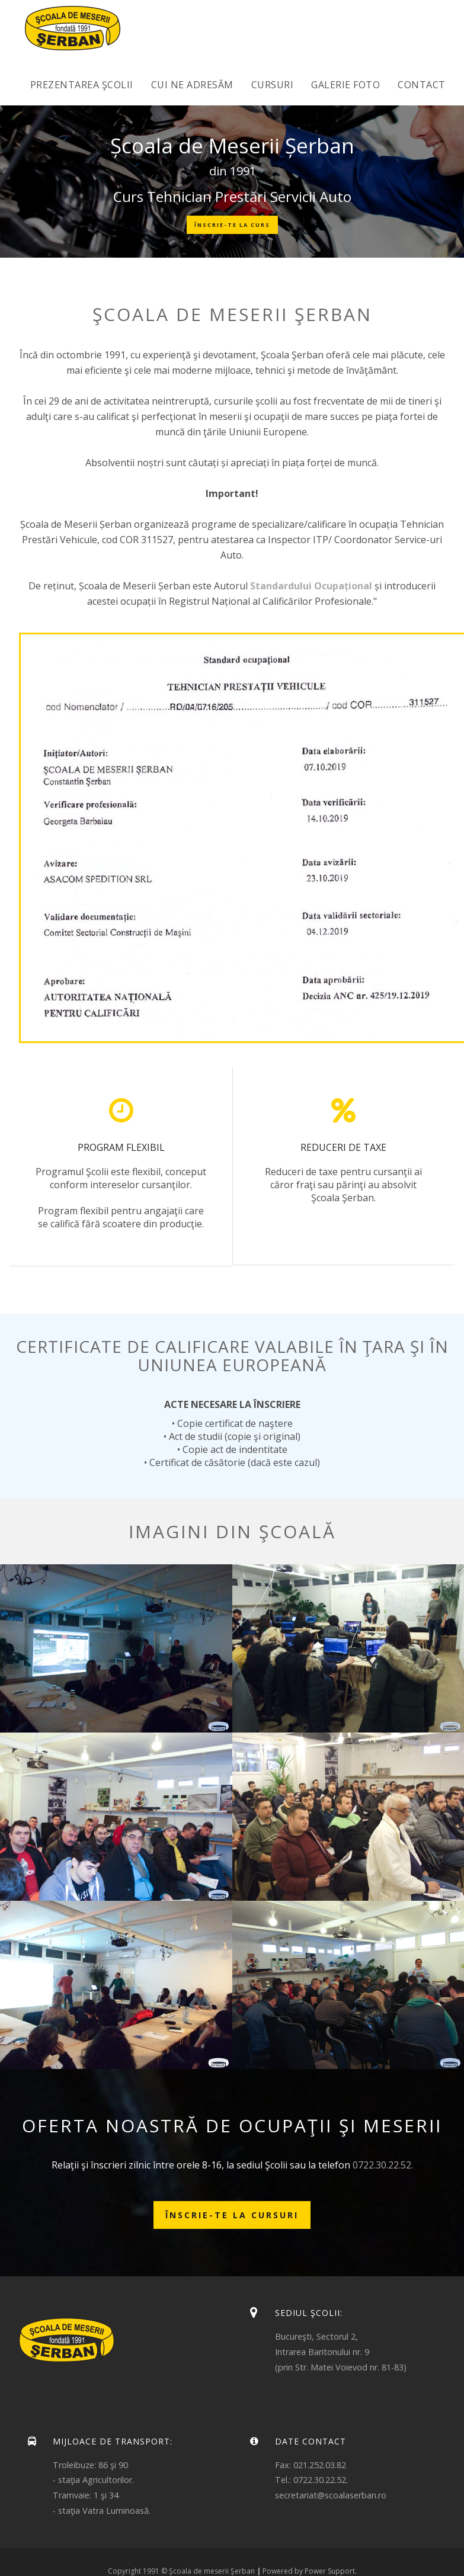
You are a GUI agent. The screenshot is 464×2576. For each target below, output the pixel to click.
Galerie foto (345, 84)
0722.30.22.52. (383, 2164)
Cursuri (272, 84)
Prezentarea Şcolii (81, 84)
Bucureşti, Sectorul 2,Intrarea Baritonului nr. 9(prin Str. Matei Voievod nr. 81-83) (341, 2352)
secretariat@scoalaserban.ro (330, 2495)
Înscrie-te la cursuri (232, 2215)
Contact (422, 84)
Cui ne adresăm (192, 84)
